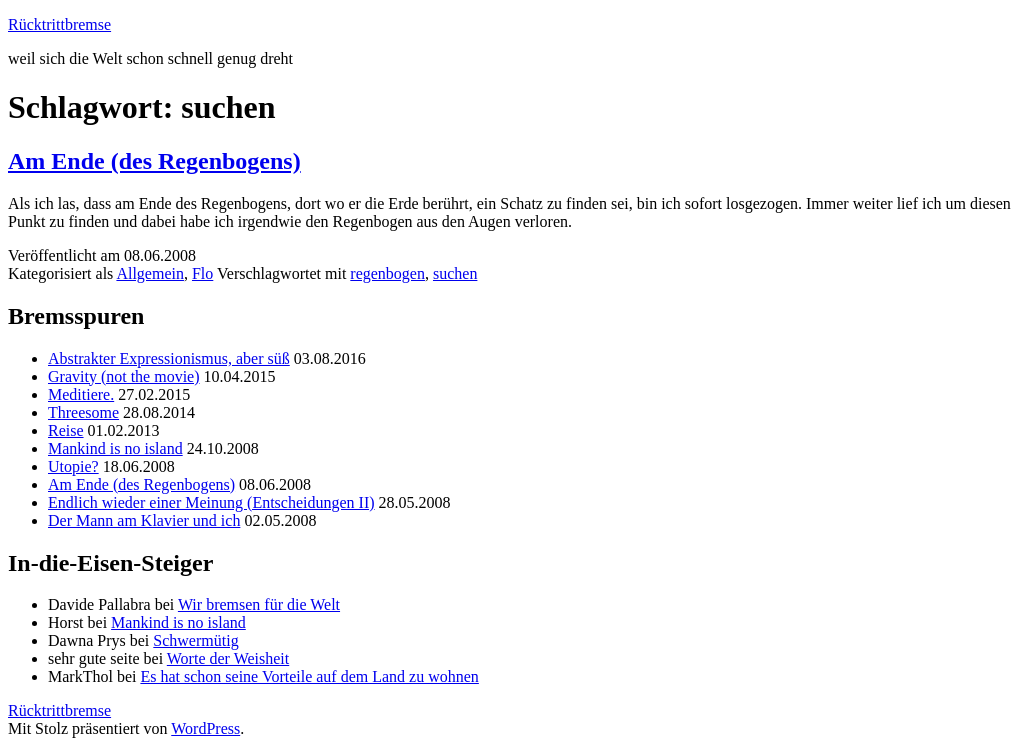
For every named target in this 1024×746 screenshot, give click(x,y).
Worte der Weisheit (228, 658)
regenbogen (387, 273)
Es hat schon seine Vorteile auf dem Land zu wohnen (309, 676)
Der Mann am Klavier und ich (144, 520)
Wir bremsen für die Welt (259, 604)
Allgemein (150, 273)
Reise (66, 430)
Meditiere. (81, 394)
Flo (202, 273)
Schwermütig (195, 640)
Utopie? (73, 466)
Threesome (83, 412)
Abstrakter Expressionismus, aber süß (169, 358)
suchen (455, 273)
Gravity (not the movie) (124, 376)
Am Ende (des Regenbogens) (154, 161)
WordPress (205, 728)
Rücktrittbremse (59, 24)
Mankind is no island (115, 448)
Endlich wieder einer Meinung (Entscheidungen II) (211, 502)
